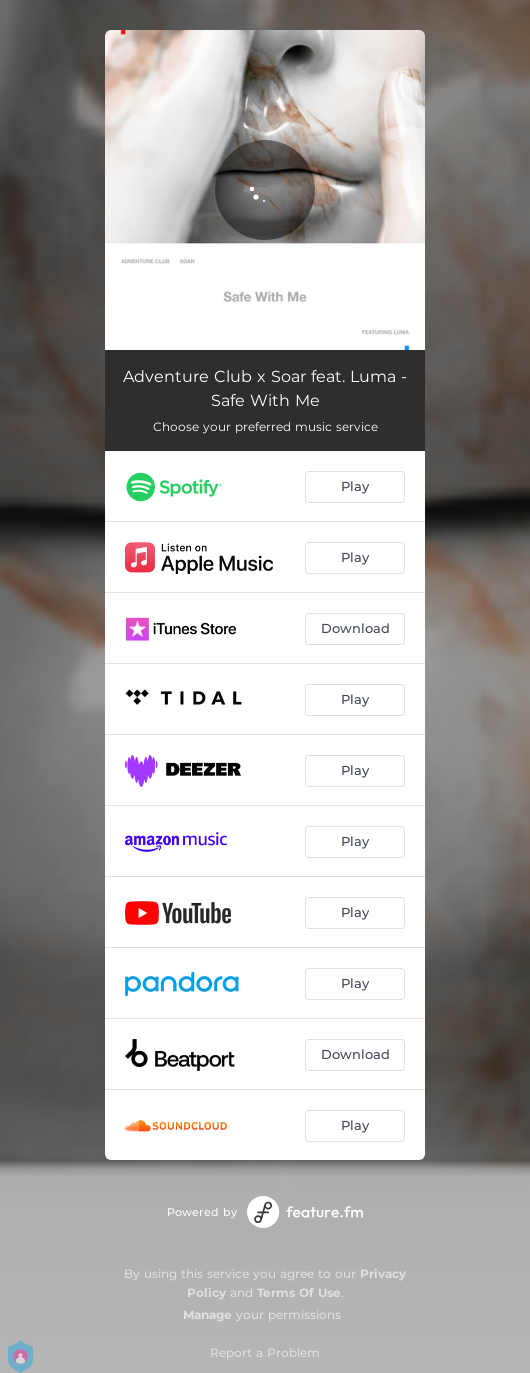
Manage (207, 1314)
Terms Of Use (299, 1292)
